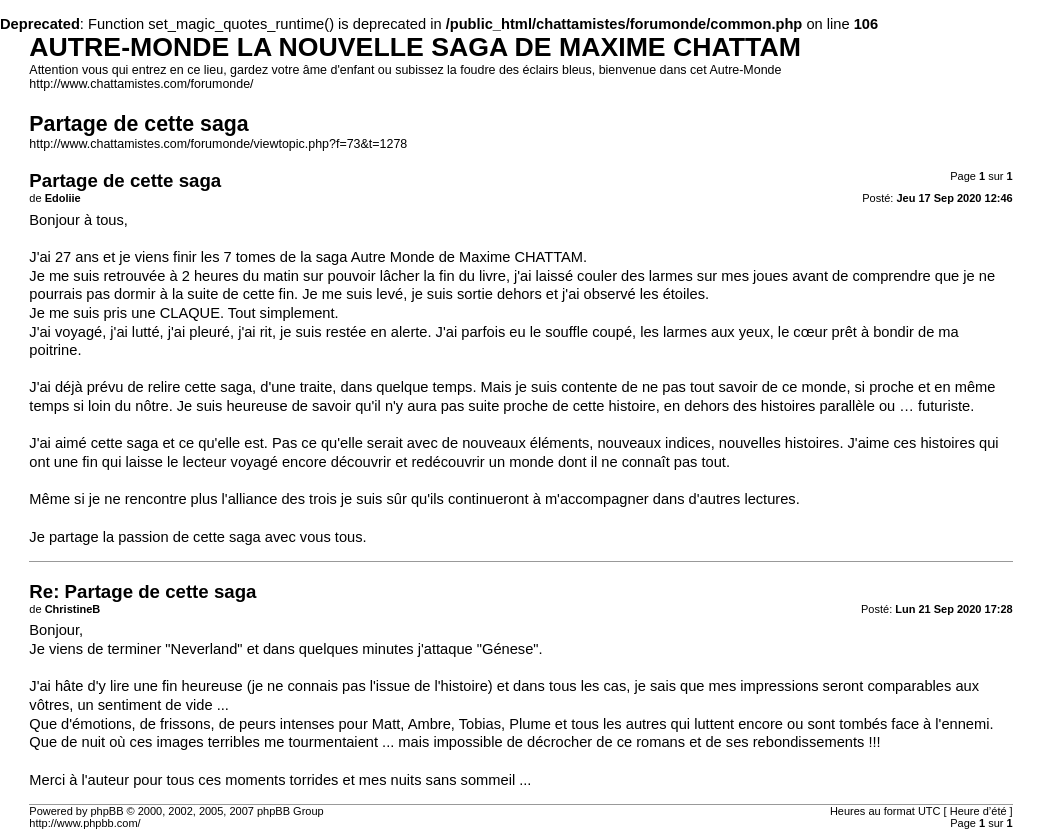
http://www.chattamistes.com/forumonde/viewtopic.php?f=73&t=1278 (218, 144)
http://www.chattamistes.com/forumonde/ (141, 84)
